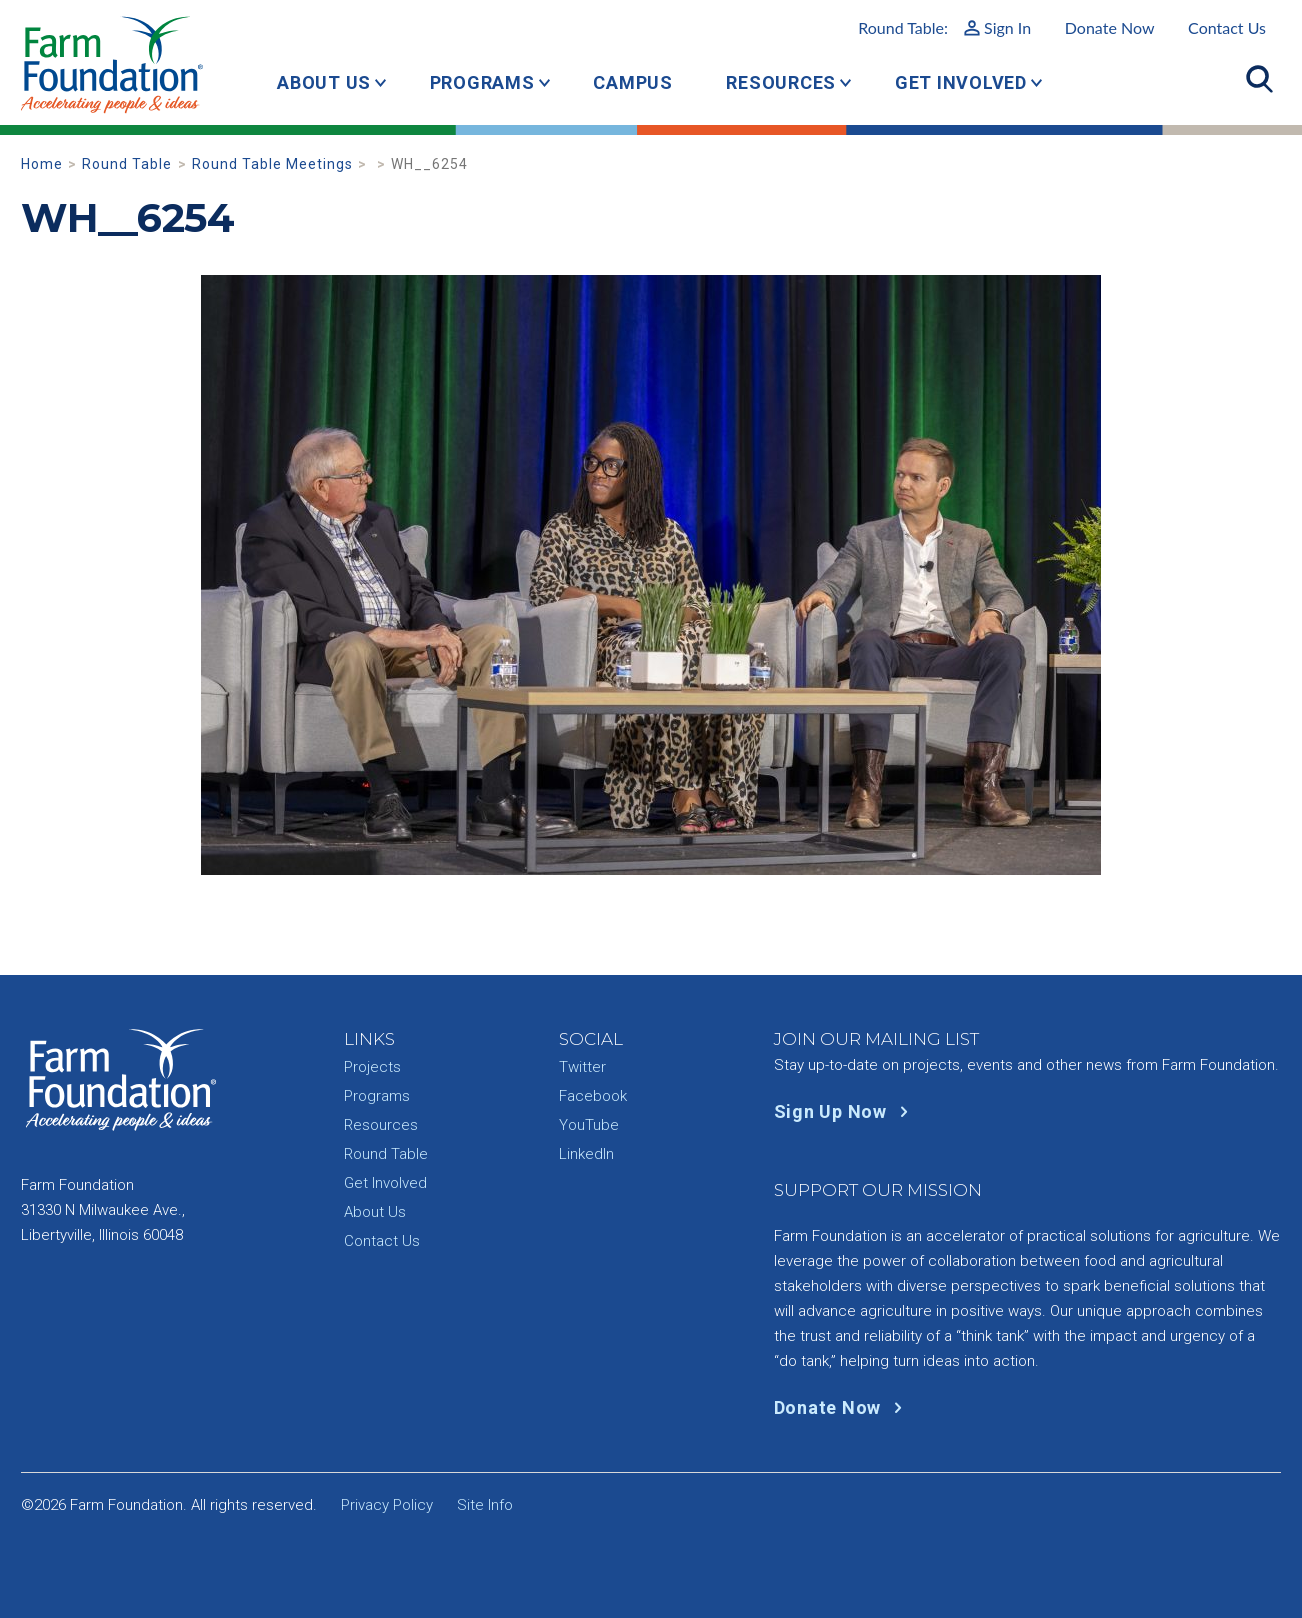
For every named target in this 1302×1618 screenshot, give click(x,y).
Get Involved (961, 82)
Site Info (485, 1505)
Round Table (127, 164)
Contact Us (1227, 27)
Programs (482, 82)
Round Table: (944, 27)
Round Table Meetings (272, 164)
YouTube (589, 1125)
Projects (372, 1067)
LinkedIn (586, 1154)
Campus (633, 82)
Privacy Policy (387, 1505)
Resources (781, 82)
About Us (324, 82)
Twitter (582, 1067)
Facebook (593, 1096)
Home (42, 164)
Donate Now (1110, 27)
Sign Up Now (845, 1111)
